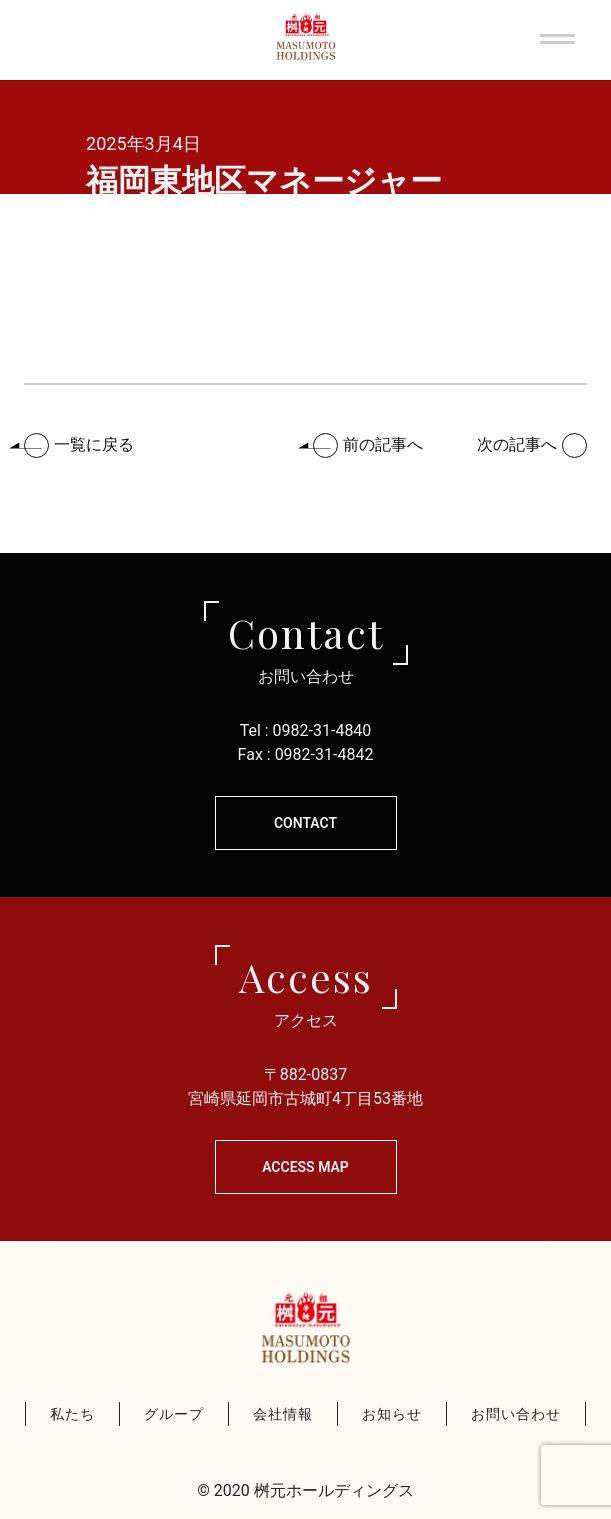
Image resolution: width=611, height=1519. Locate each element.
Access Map (305, 1167)
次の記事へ (517, 444)
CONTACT (305, 823)
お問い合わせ (516, 1414)
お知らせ (392, 1414)
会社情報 (283, 1414)
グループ (174, 1414)
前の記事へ (383, 444)
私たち (72, 1414)
